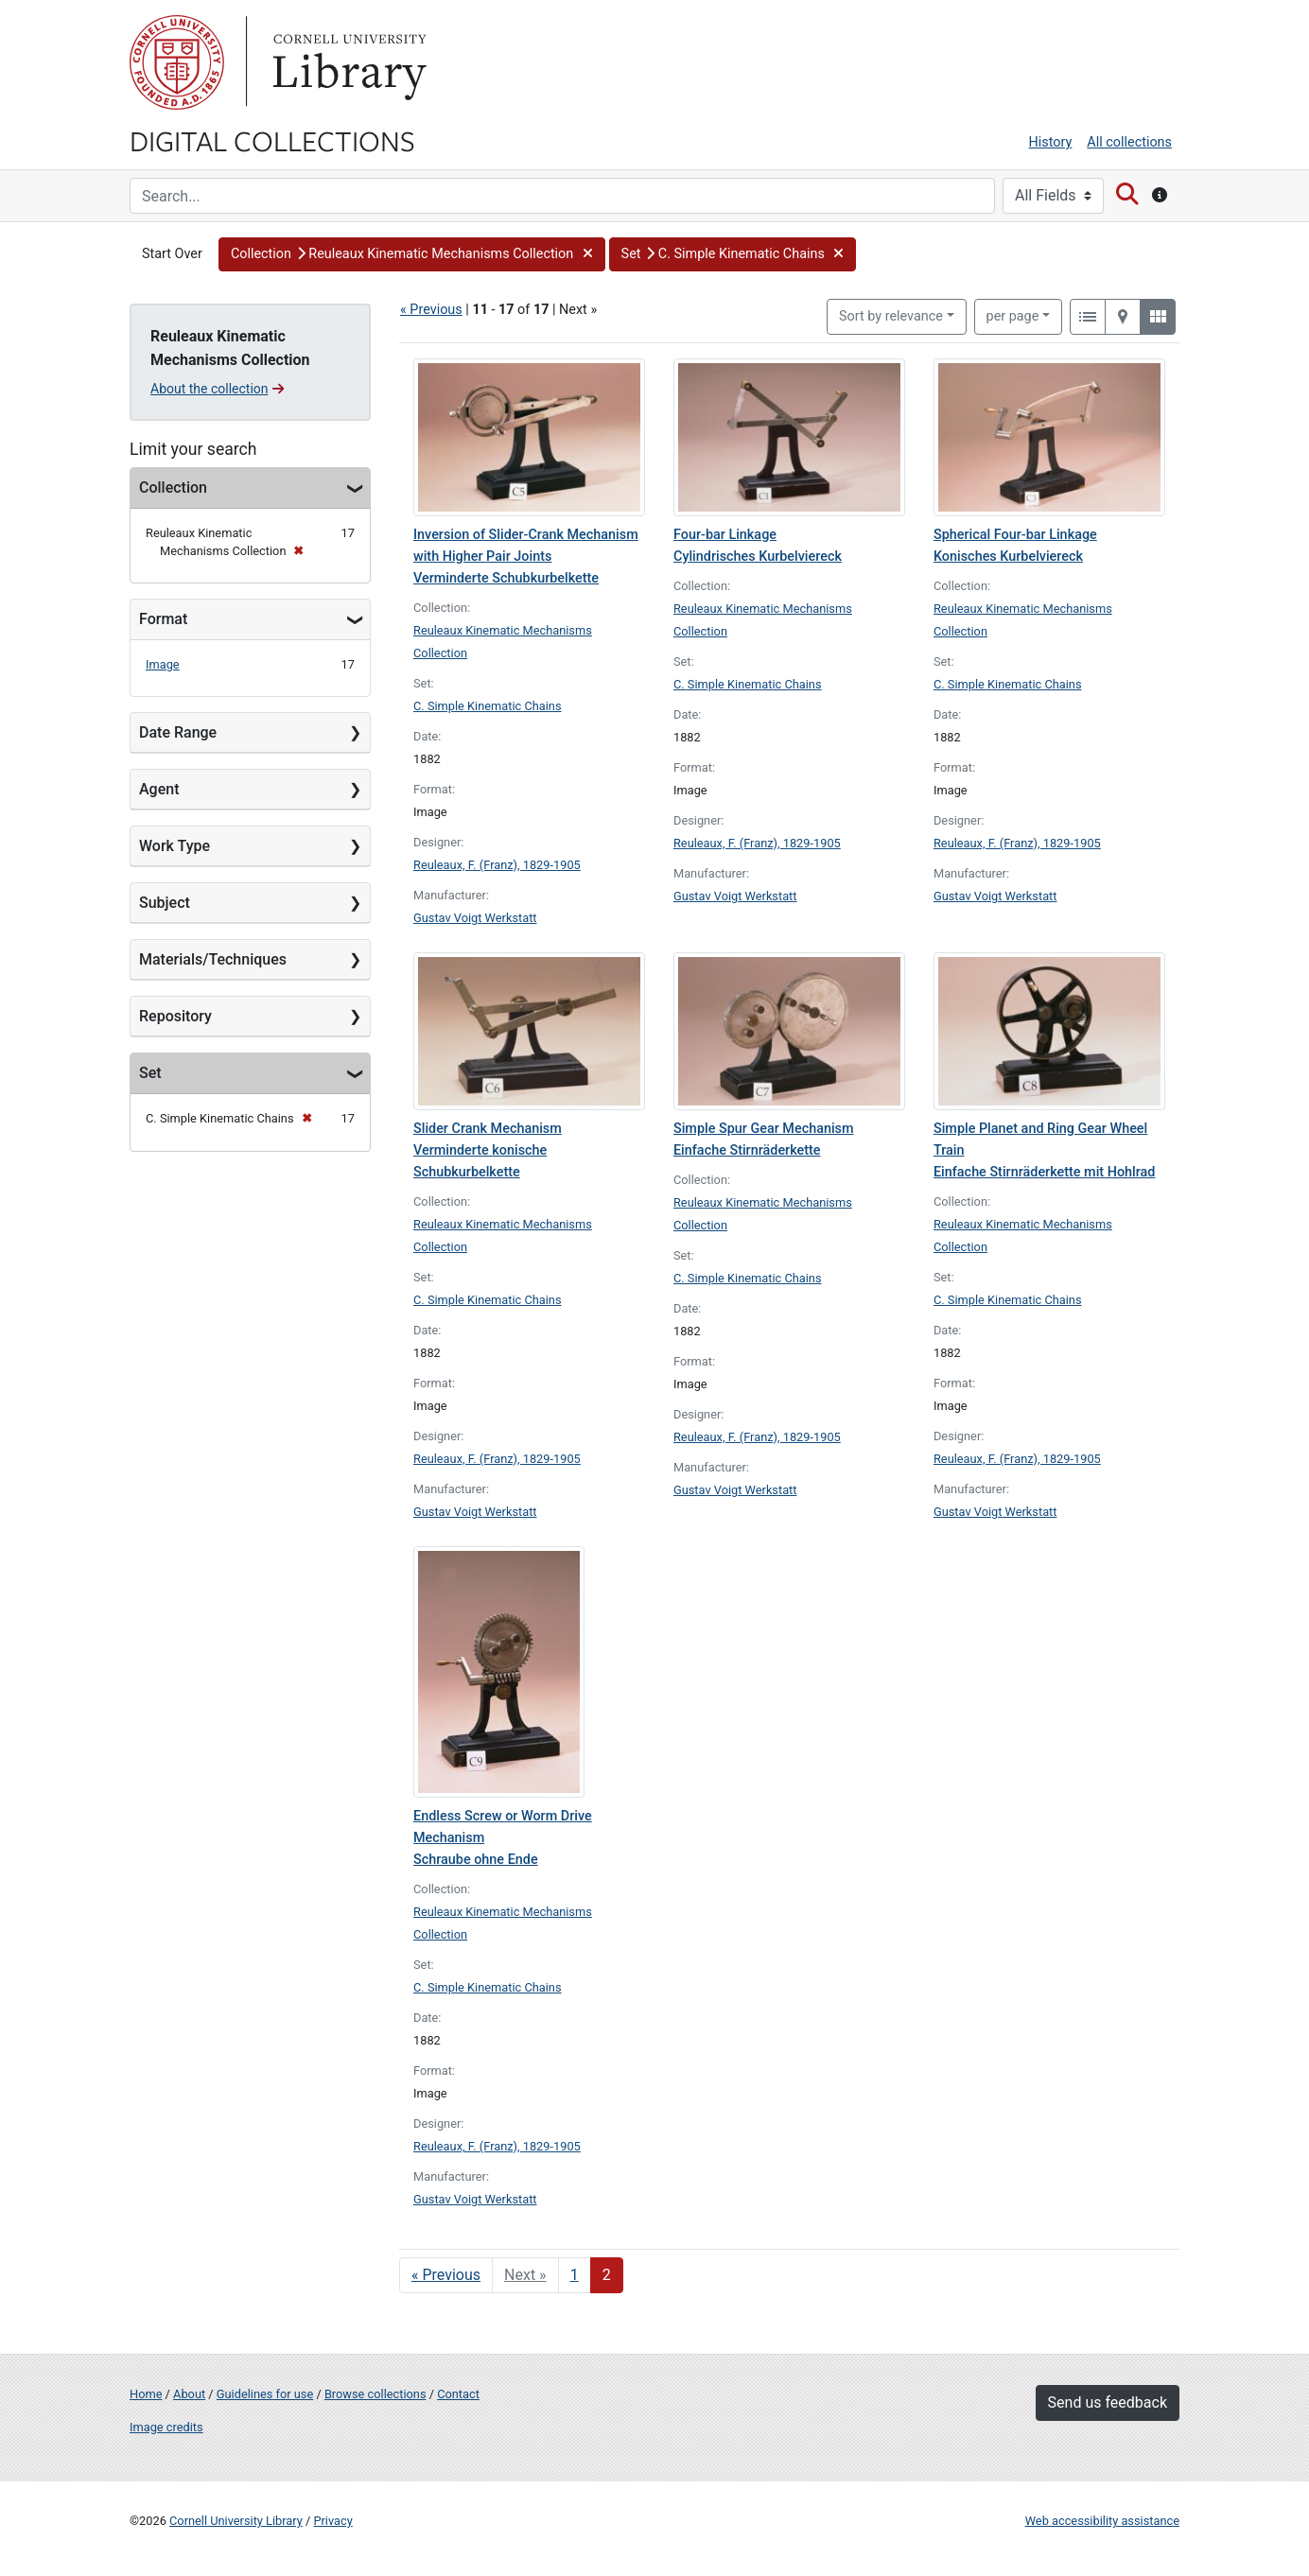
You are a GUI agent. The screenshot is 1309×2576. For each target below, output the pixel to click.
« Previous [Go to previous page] (445, 2275)
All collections (1129, 142)
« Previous (431, 310)
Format (163, 619)
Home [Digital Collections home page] (146, 2394)
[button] (411, 254)
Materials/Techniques (213, 959)
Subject (164, 903)
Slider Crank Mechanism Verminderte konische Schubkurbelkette (487, 1150)
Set (150, 1073)
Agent (159, 789)
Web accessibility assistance (1102, 2521)
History (1051, 142)
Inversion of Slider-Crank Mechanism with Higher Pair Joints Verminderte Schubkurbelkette (525, 556)
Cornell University (177, 62)
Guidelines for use (265, 2394)
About (189, 2394)
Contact (458, 2394)
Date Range (178, 732)
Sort (891, 316)
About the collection (217, 388)
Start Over (172, 254)
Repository (175, 1016)
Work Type (174, 846)
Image (163, 664)
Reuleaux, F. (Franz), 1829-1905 (497, 865)
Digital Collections (272, 140)
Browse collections (375, 2394)
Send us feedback (1107, 2402)
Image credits (166, 2427)
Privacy (332, 2521)
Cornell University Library (236, 2521)
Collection (173, 487)
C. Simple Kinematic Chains (487, 706)
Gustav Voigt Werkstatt (475, 918)
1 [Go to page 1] (574, 2275)
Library (347, 62)
